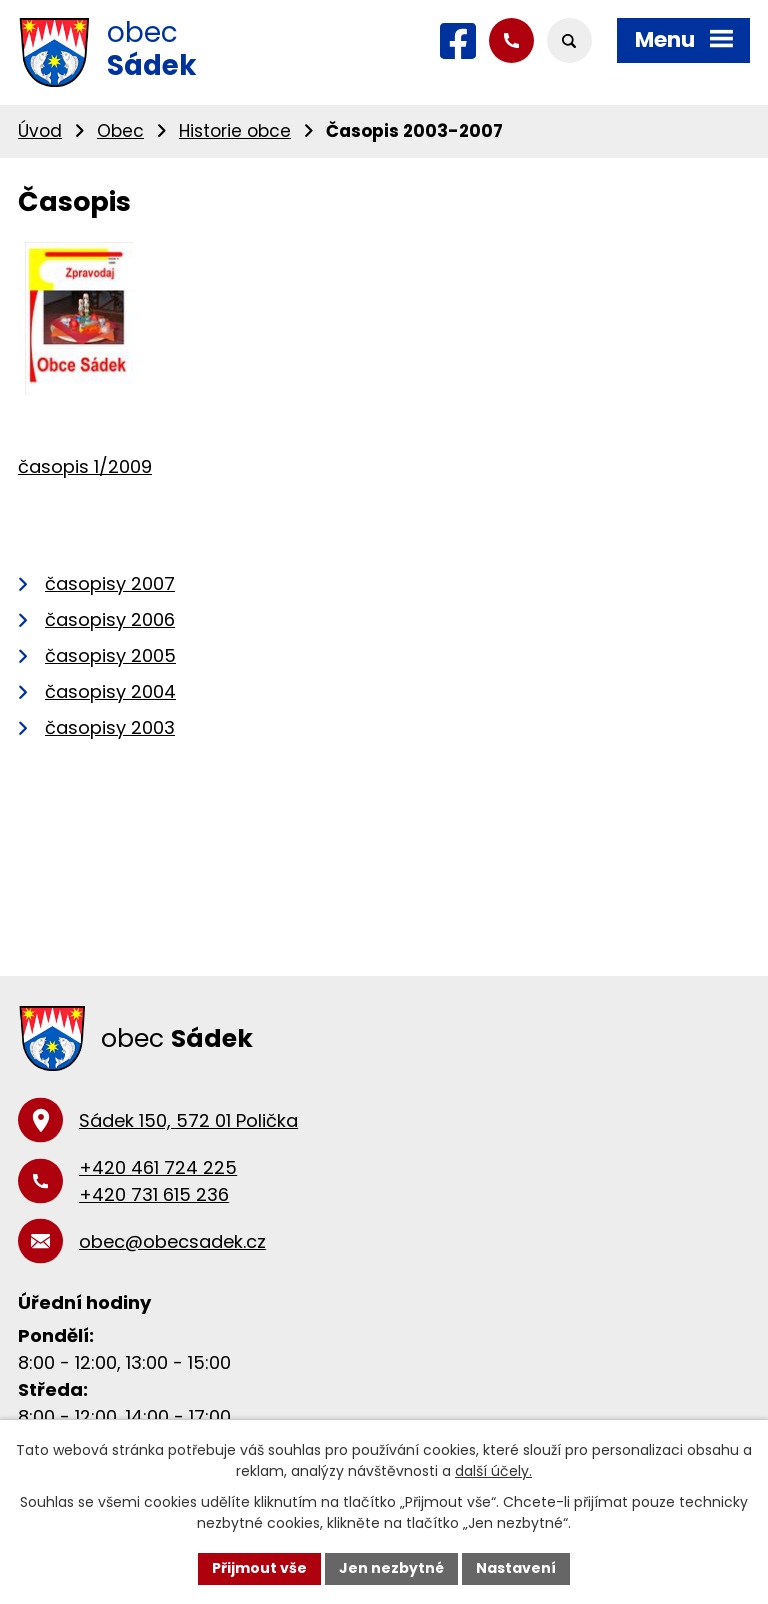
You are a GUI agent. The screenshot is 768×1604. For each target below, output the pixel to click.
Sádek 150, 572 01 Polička (188, 1120)
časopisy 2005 (110, 655)
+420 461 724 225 (158, 1167)
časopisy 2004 (110, 691)
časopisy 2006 (110, 619)
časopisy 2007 (110, 583)
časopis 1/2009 (85, 466)
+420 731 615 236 (154, 1194)
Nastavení (516, 1568)
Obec (120, 131)
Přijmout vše (259, 1568)
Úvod (40, 131)
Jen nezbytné (391, 1568)
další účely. (493, 1471)
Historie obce (235, 131)
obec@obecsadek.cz (172, 1241)
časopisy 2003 (110, 727)
